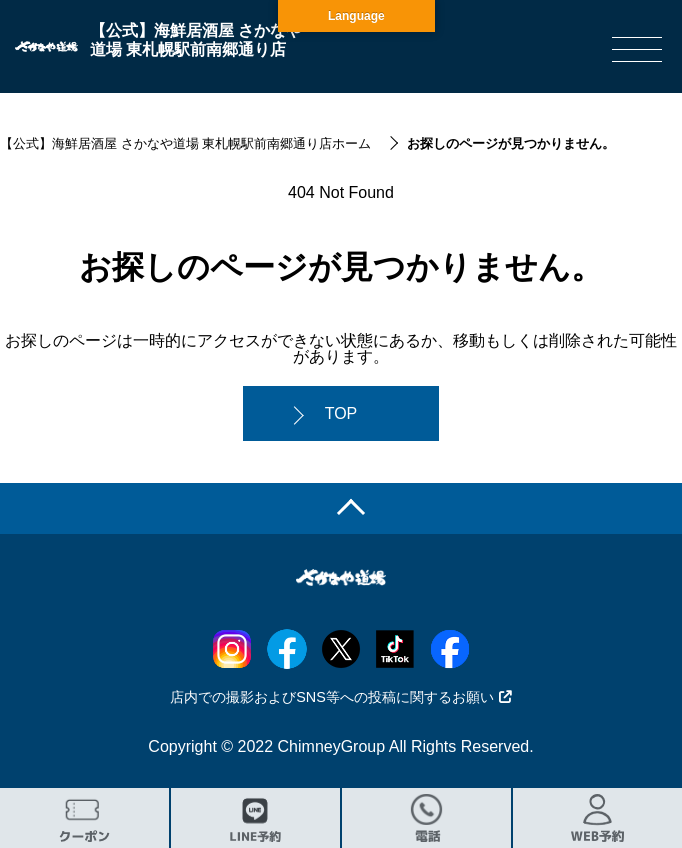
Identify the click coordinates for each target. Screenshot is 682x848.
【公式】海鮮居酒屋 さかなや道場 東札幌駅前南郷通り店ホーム (185, 143)
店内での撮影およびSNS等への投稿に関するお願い (341, 697)
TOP (341, 413)
